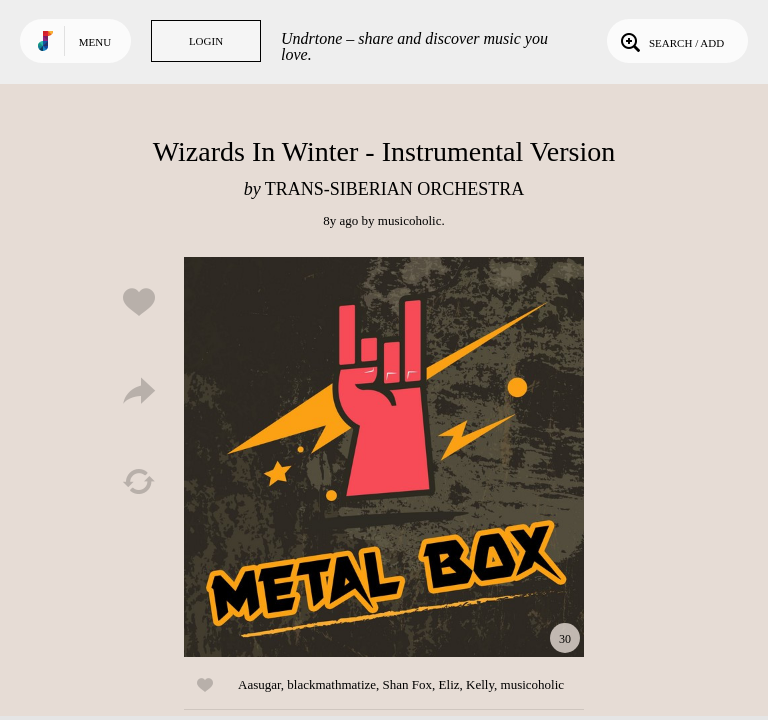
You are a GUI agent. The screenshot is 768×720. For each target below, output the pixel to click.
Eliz (449, 684)
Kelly (480, 684)
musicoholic (410, 220)
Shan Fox (407, 684)
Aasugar (259, 684)
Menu (95, 42)
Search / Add (670, 41)
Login (206, 41)
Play (384, 457)
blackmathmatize (331, 684)
